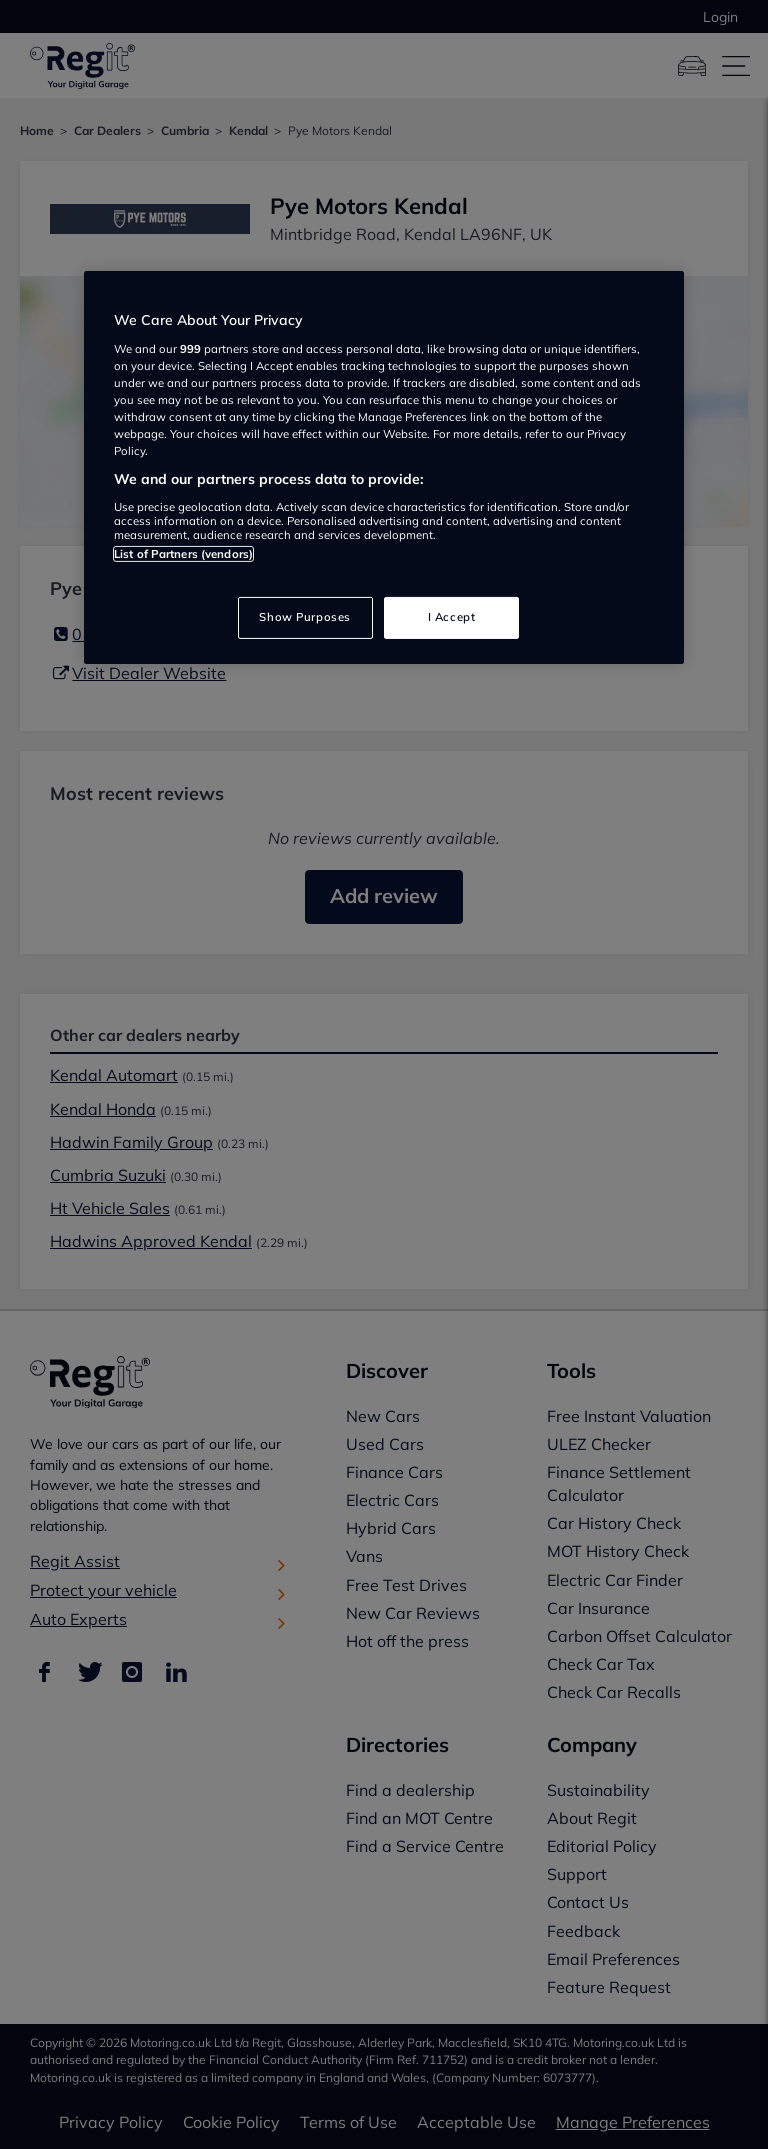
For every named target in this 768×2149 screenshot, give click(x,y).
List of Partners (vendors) (183, 554)
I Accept (452, 617)
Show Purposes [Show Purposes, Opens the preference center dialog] (304, 617)
